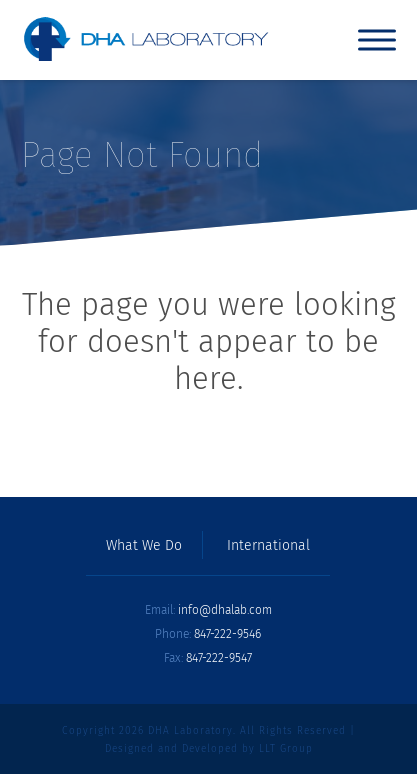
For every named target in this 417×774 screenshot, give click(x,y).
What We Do (144, 546)
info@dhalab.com (225, 610)
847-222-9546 (227, 634)
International (268, 546)
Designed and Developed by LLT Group (209, 749)
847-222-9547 (219, 658)
